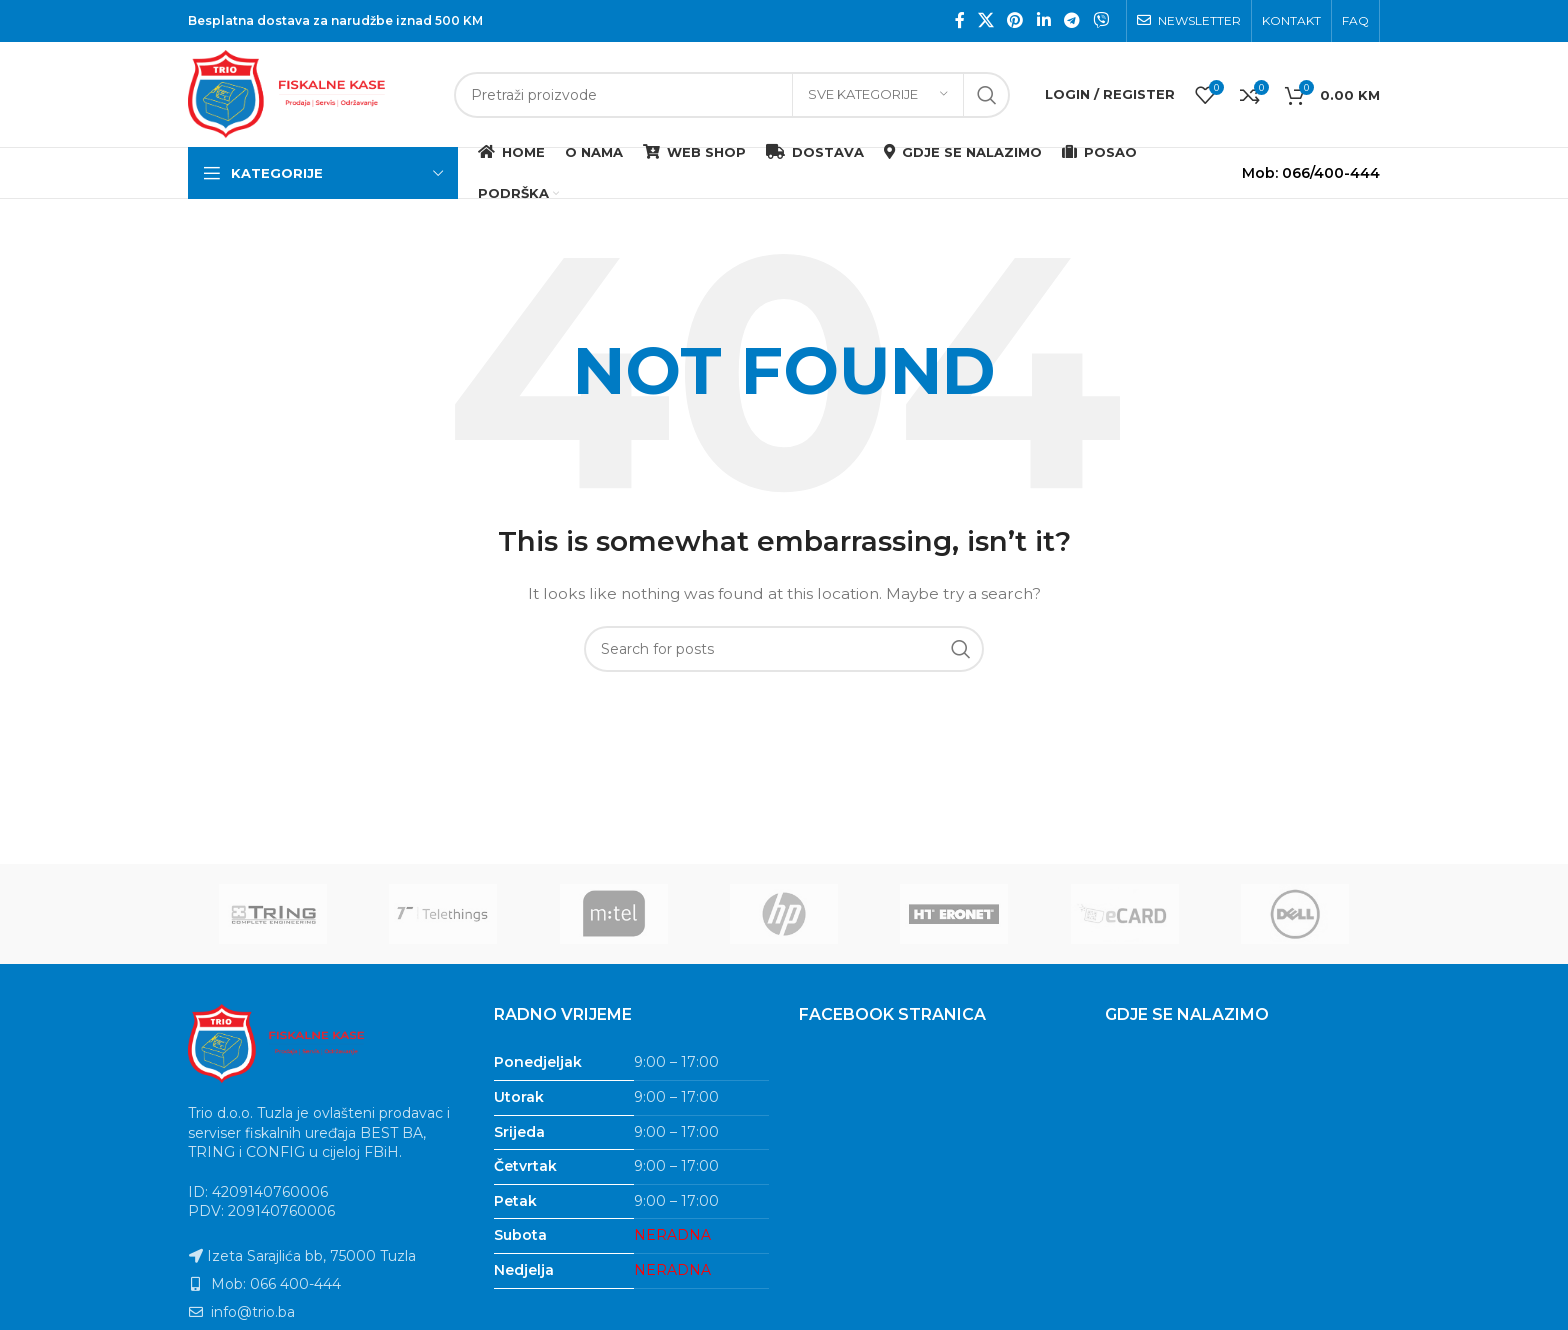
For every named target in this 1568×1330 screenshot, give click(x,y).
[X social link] (985, 20)
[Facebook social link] (959, 20)
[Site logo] (311, 93)
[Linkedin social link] (1043, 20)
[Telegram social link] (1071, 20)
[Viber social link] (1101, 20)
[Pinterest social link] (1015, 20)
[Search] (732, 95)
